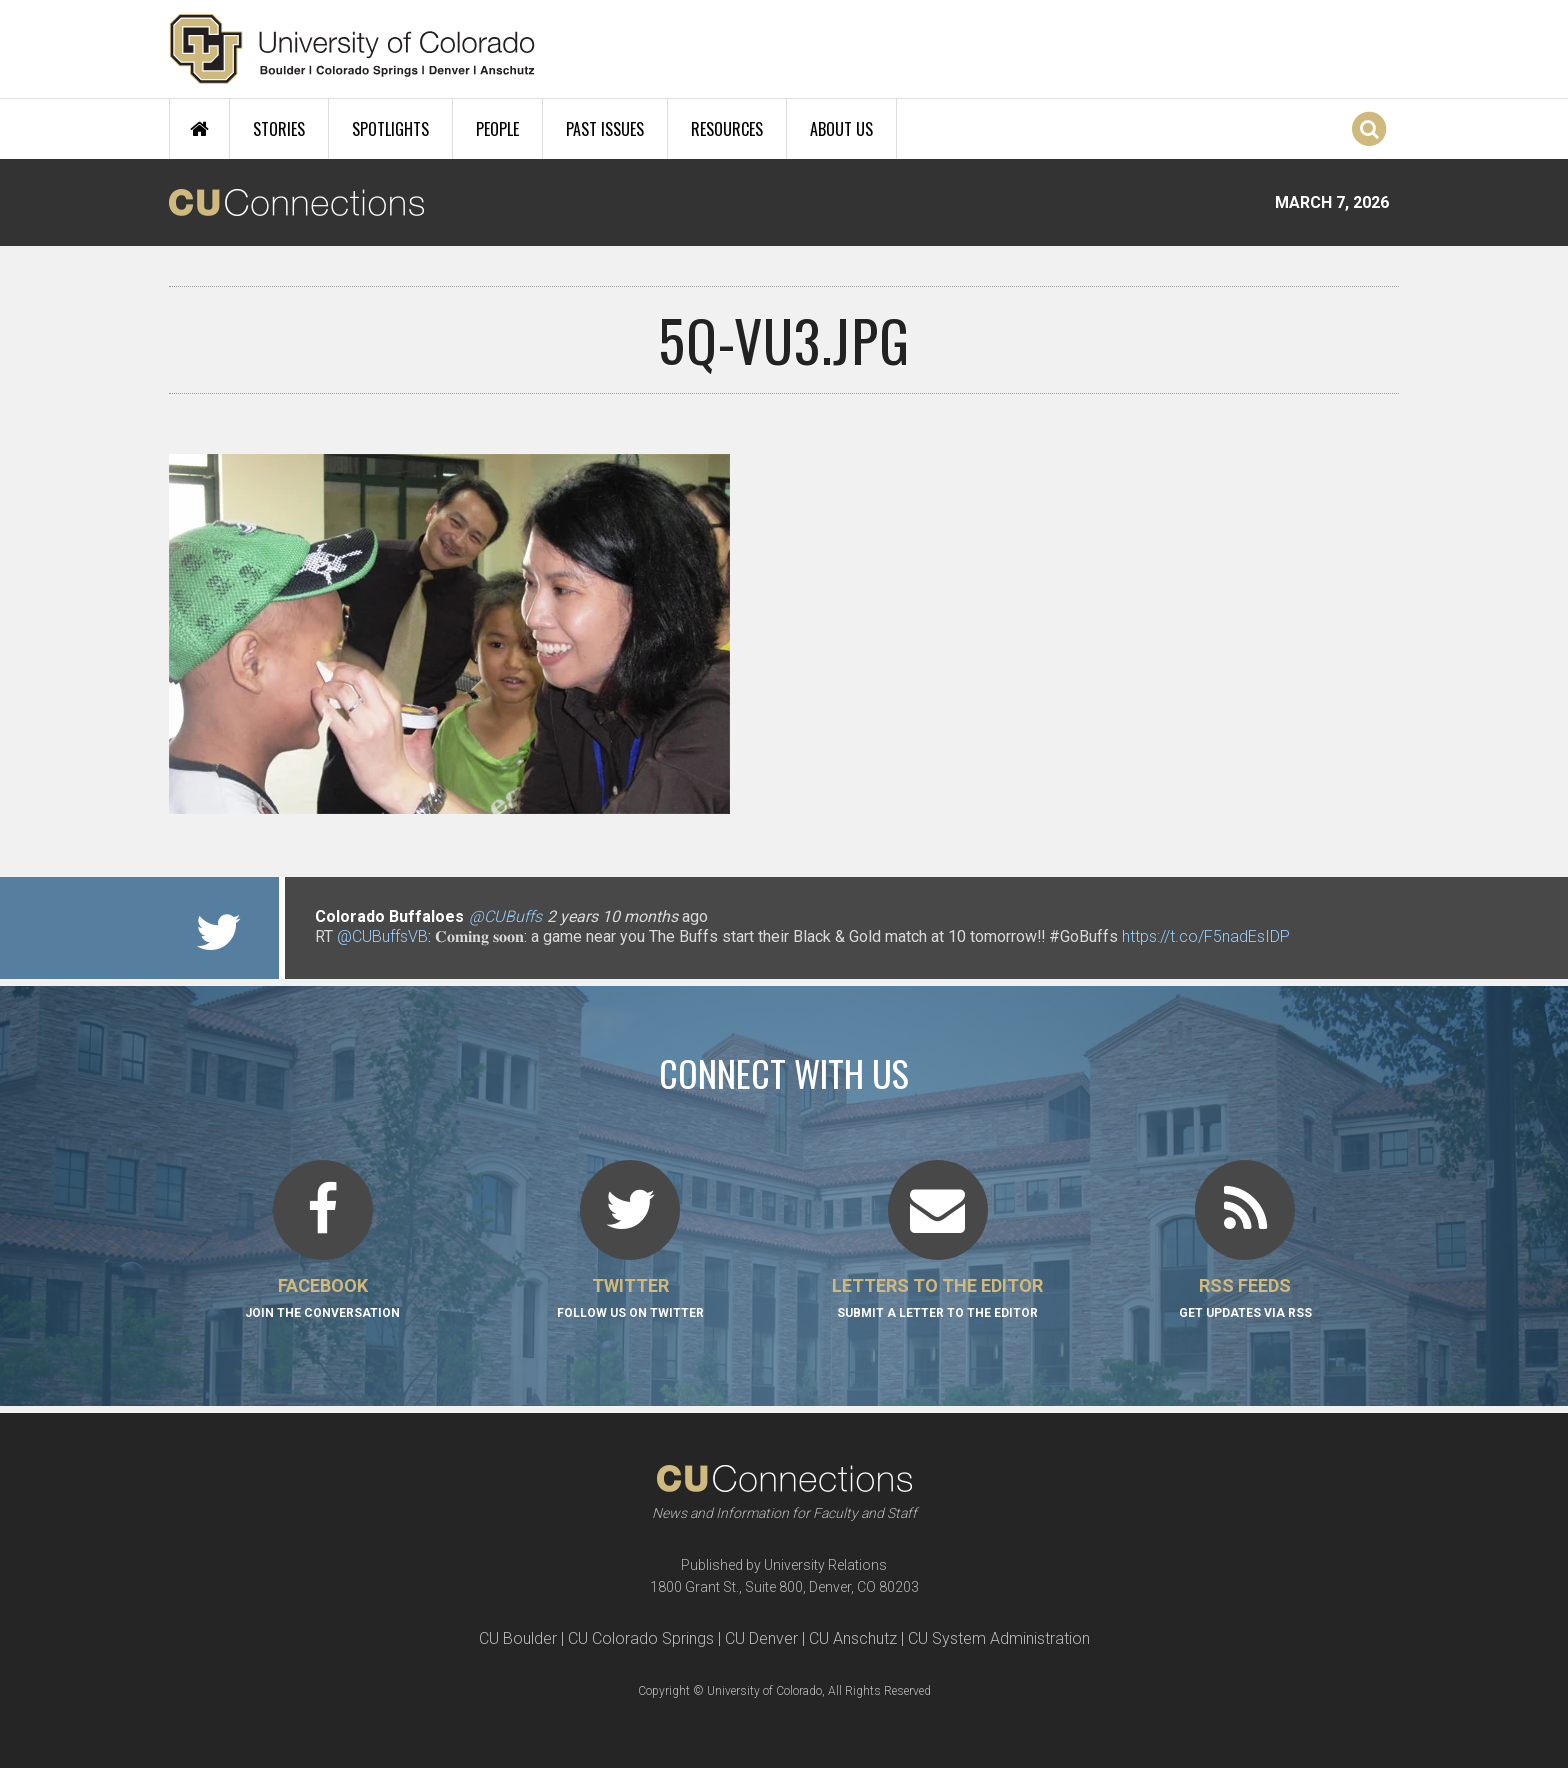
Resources (727, 129)
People (497, 129)
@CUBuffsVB (382, 936)
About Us (841, 129)
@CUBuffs (505, 916)
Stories (279, 129)
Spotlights (390, 129)
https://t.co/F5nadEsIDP (1206, 936)
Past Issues (605, 129)
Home (199, 129)
